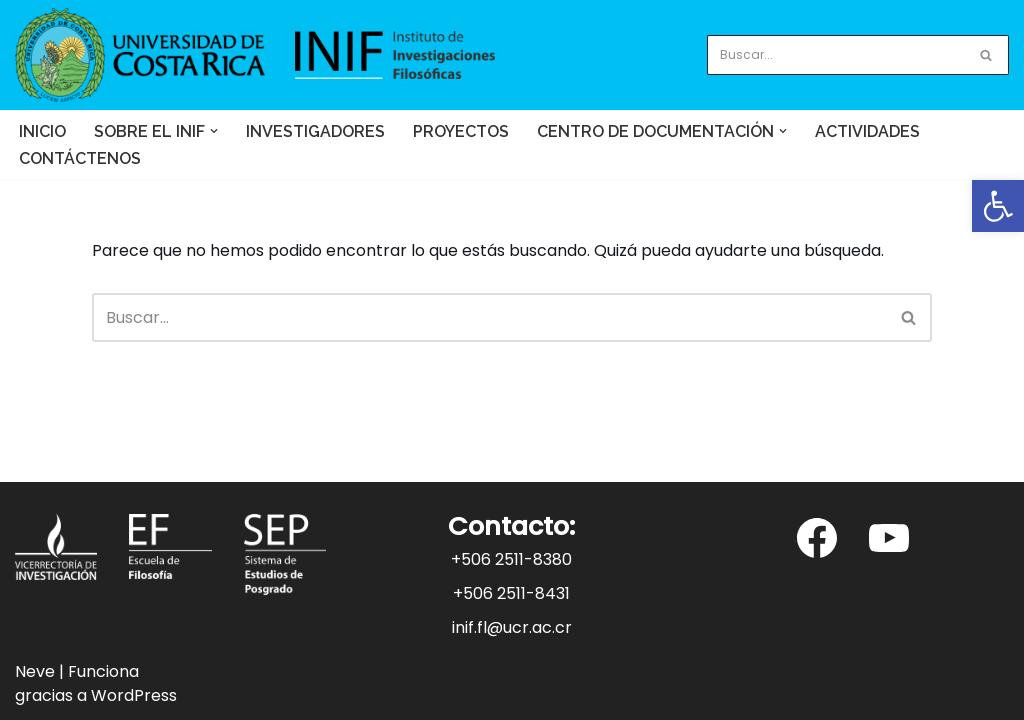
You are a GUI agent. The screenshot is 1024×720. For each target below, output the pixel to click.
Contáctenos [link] (80, 158)
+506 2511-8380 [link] (511, 559)
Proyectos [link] (461, 131)
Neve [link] (35, 671)
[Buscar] (835, 55)
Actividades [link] (867, 131)
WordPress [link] (134, 695)
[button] (214, 131)
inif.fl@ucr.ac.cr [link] (512, 627)
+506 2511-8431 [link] (511, 593)
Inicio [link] (42, 131)
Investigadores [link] (315, 131)
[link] (998, 206)
